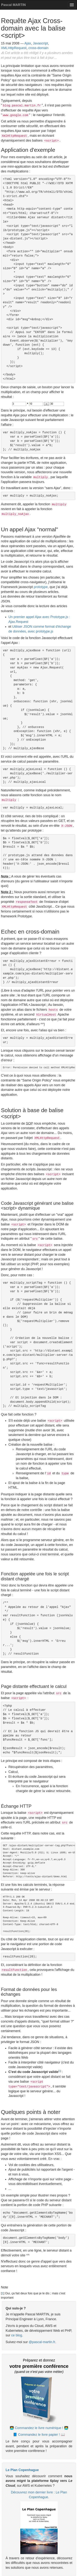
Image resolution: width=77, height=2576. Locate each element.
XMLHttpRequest (13, 48)
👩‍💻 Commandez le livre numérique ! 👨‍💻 (39, 2428)
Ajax (27, 43)
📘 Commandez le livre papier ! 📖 (39, 2434)
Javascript (40, 43)
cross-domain (38, 48)
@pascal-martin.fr (42, 2342)
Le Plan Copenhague (22, 2470)
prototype (41, 587)
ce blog (16, 2335)
